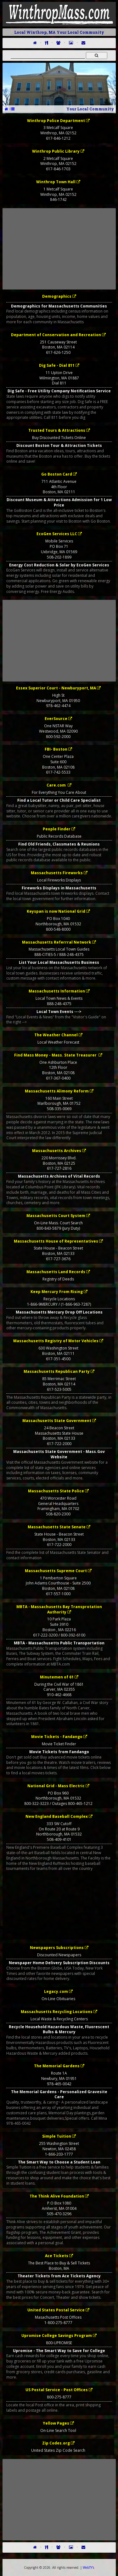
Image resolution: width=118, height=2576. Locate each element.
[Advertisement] (59, 248)
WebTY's (88, 2567)
